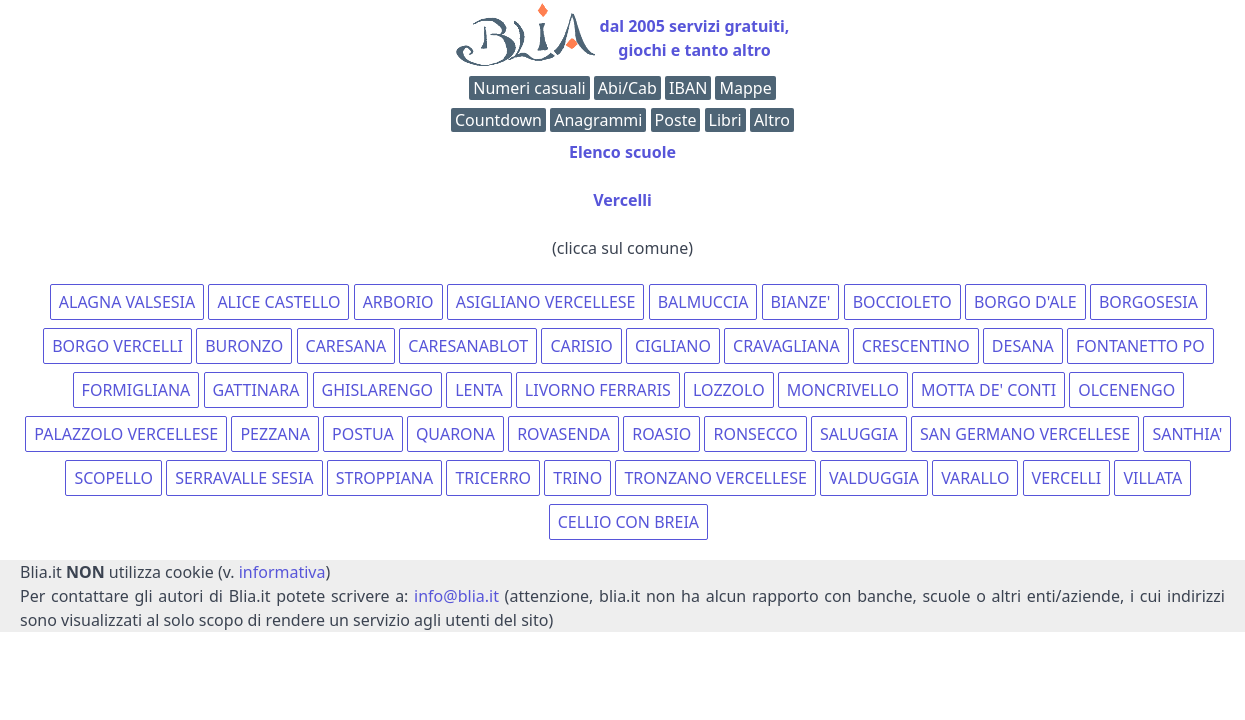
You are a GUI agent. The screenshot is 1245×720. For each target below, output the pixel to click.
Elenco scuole (622, 152)
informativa (282, 572)
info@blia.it (456, 596)
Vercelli (622, 200)
